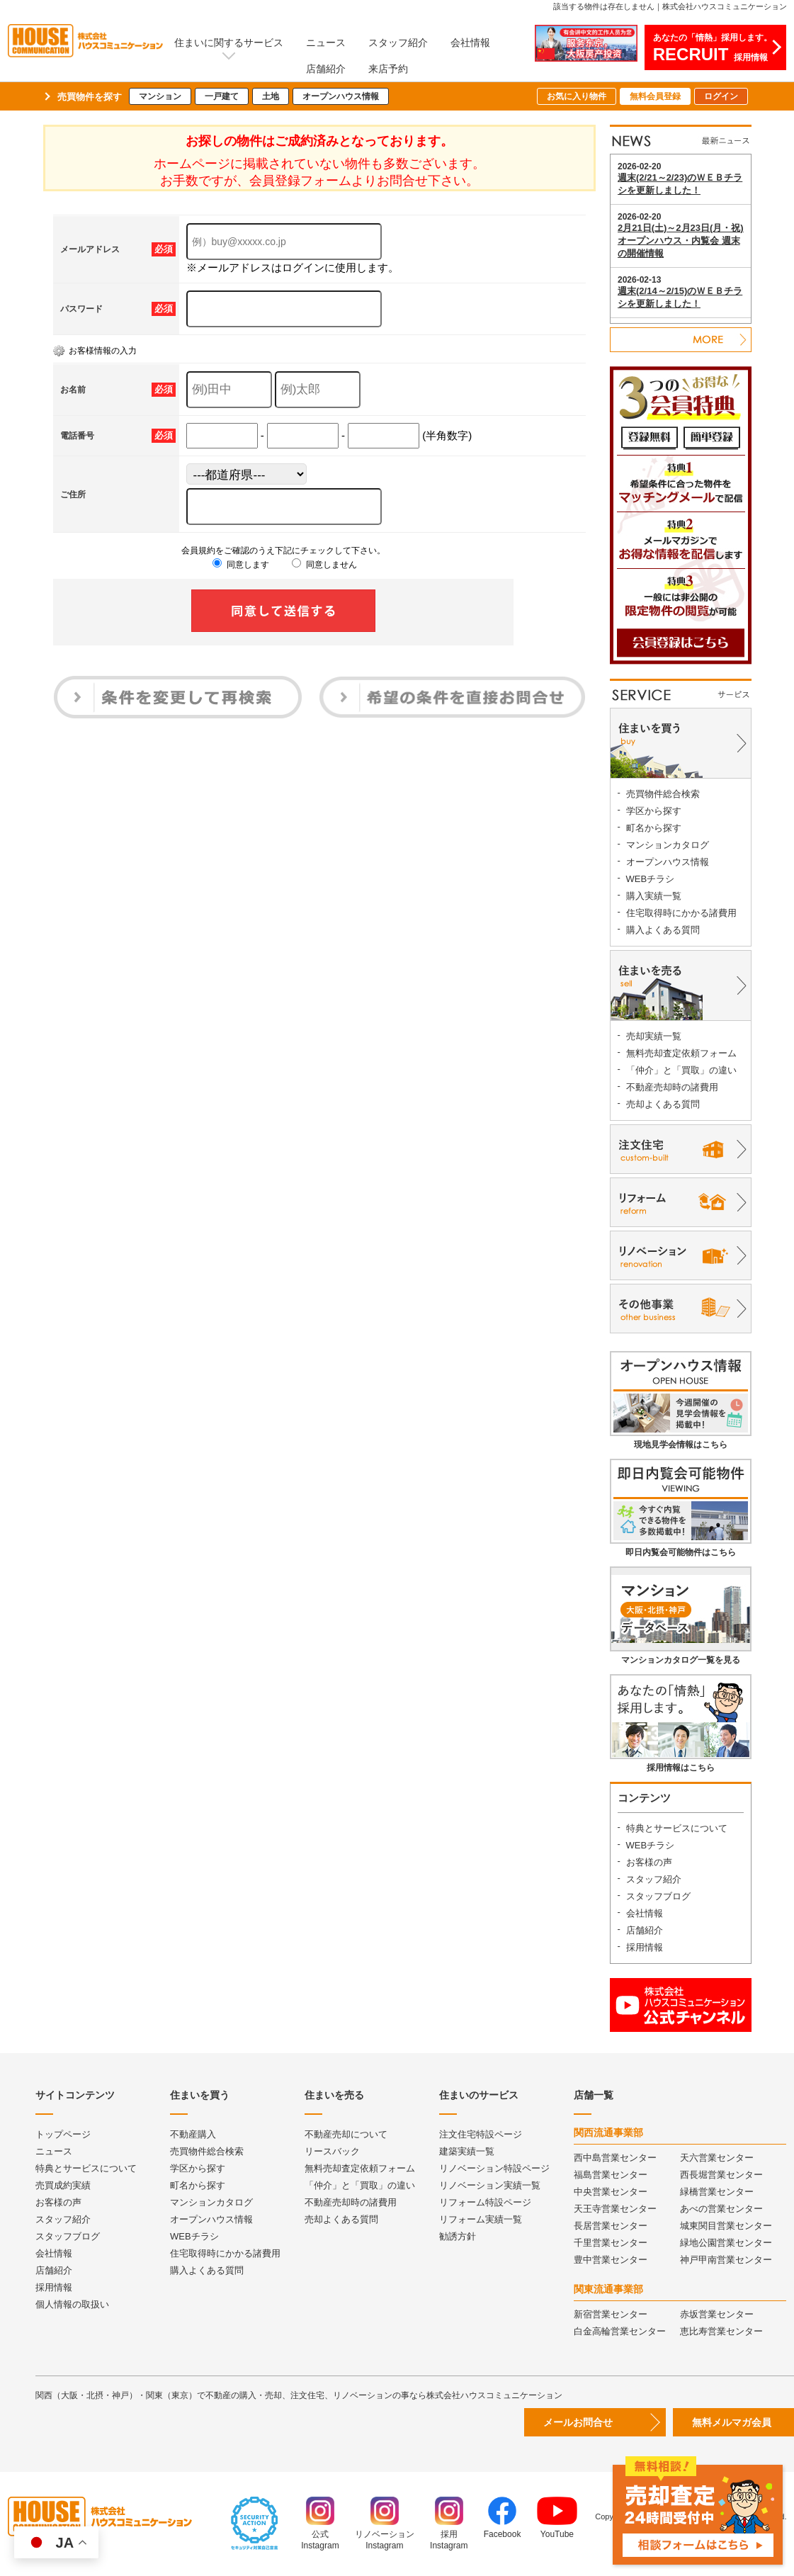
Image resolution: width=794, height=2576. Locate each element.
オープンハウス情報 (340, 96)
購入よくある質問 (663, 930)
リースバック (332, 2151)
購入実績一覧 (653, 896)
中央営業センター (610, 2191)
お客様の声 (649, 1862)
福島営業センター (610, 2174)
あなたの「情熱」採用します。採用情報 (712, 48)
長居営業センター (610, 2225)
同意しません (324, 565)
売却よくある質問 (663, 1104)
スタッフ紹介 (398, 42)
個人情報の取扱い (72, 2304)
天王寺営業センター (615, 2208)
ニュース (326, 42)
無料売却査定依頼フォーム (681, 1053)
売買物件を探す (89, 96)
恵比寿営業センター (721, 2331)
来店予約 (388, 68)
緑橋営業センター (717, 2191)
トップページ (63, 2134)
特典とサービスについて (676, 1828)
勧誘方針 (457, 2236)
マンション (160, 96)
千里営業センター (610, 2242)
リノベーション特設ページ (494, 2168)
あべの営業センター (721, 2208)
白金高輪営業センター (620, 2331)
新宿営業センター (610, 2314)
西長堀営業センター (721, 2174)
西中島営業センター (615, 2157)
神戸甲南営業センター (726, 2259)
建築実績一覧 (466, 2151)
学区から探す (653, 811)
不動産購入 (193, 2134)
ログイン (721, 96)
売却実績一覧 (653, 1036)
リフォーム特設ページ (485, 2202)
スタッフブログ (658, 1896)
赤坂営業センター (717, 2314)
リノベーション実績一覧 (489, 2185)
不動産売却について (346, 2134)
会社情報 (470, 42)
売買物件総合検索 (663, 794)
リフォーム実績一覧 (480, 2219)
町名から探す (653, 828)
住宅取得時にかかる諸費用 (681, 913)
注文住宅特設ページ (480, 2134)
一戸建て (222, 96)
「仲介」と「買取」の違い (681, 1070)
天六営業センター (717, 2157)
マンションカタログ (667, 845)
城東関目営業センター (726, 2225)
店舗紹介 (326, 68)
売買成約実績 (63, 2185)
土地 (270, 96)
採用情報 (644, 1947)
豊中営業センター (610, 2259)
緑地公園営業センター (726, 2242)
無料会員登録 (655, 96)
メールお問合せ (578, 2422)
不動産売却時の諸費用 (672, 1087)
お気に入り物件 (576, 96)
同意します (240, 565)
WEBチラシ (650, 879)
